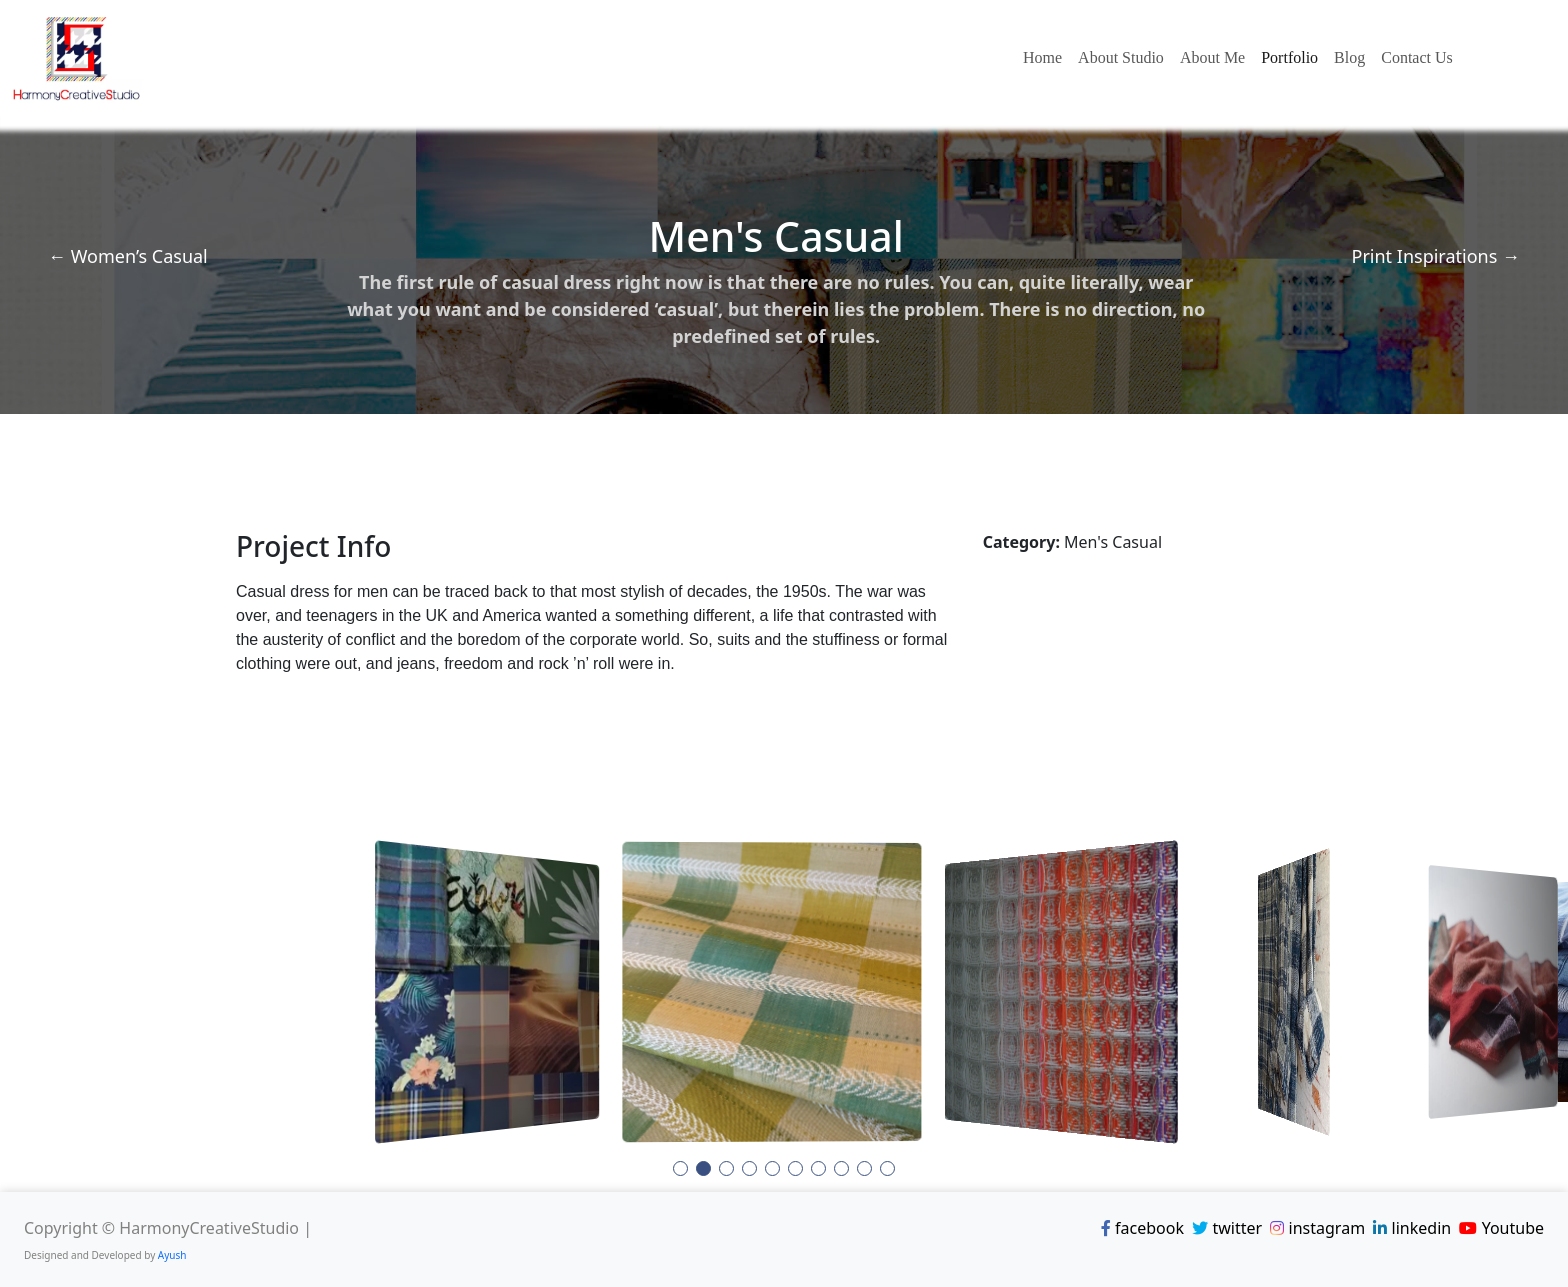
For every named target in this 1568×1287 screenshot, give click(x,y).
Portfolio (1289, 57)
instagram (1317, 1228)
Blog (1349, 57)
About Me (1212, 57)
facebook (1142, 1228)
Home (1042, 57)
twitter (1227, 1228)
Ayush (172, 1255)
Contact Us (1417, 57)
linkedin (1412, 1228)
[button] (680, 1168)
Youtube (1501, 1228)
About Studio (1121, 57)
